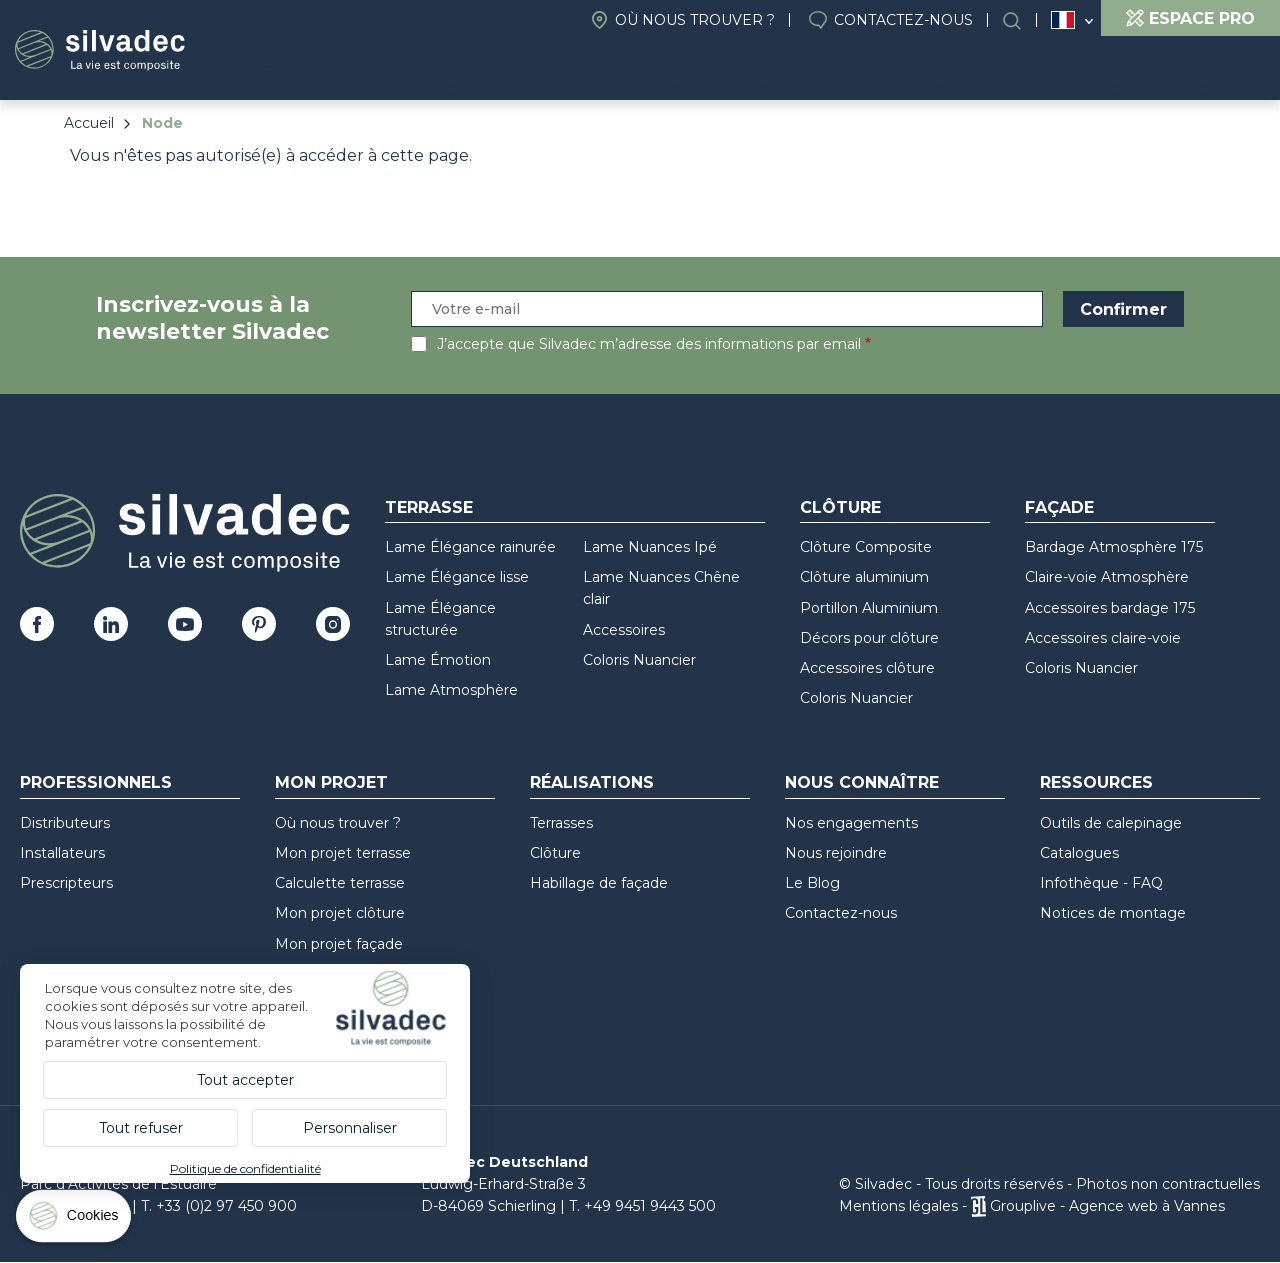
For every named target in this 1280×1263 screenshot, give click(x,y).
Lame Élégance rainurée (470, 547)
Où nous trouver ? (695, 20)
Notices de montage (1113, 913)
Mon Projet (331, 782)
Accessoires (624, 630)
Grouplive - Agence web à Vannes (1107, 1206)
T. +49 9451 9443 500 (642, 1206)
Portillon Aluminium (869, 608)
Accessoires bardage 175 (1110, 608)
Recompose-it (1182, 70)
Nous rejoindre (836, 853)
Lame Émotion (438, 660)
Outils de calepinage (1111, 823)
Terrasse (429, 507)
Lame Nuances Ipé (650, 547)
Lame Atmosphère (451, 690)
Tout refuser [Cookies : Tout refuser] (141, 1128)
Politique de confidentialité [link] (245, 1168)
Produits (477, 70)
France (1063, 20)
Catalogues (1079, 853)
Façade (1059, 507)
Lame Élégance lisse (457, 577)
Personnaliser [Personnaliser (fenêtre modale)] (350, 1128)
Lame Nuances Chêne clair (661, 588)
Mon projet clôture (340, 913)
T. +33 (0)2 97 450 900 (219, 1206)
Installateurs (62, 853)
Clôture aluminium (864, 577)
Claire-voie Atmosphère (1107, 577)
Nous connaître (731, 70)
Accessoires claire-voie (1103, 638)
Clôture (840, 507)
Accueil (89, 123)
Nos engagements (851, 823)
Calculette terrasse (340, 883)
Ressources (1036, 70)
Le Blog (812, 883)
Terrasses (561, 823)
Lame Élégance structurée (440, 619)
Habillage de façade (599, 883)
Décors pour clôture (869, 638)
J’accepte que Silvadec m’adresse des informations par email (649, 344)
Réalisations (893, 70)
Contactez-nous (903, 20)
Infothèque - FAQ (1101, 883)
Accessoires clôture (867, 668)
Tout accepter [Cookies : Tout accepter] (245, 1080)
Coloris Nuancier (639, 660)
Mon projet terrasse (343, 853)
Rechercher (1022, 20)
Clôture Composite (866, 547)
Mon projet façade (339, 944)
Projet (596, 70)
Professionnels (96, 782)
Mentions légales (898, 1206)
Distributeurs (65, 823)
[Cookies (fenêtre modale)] (75, 1220)
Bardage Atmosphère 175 (1114, 547)
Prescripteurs (66, 883)
